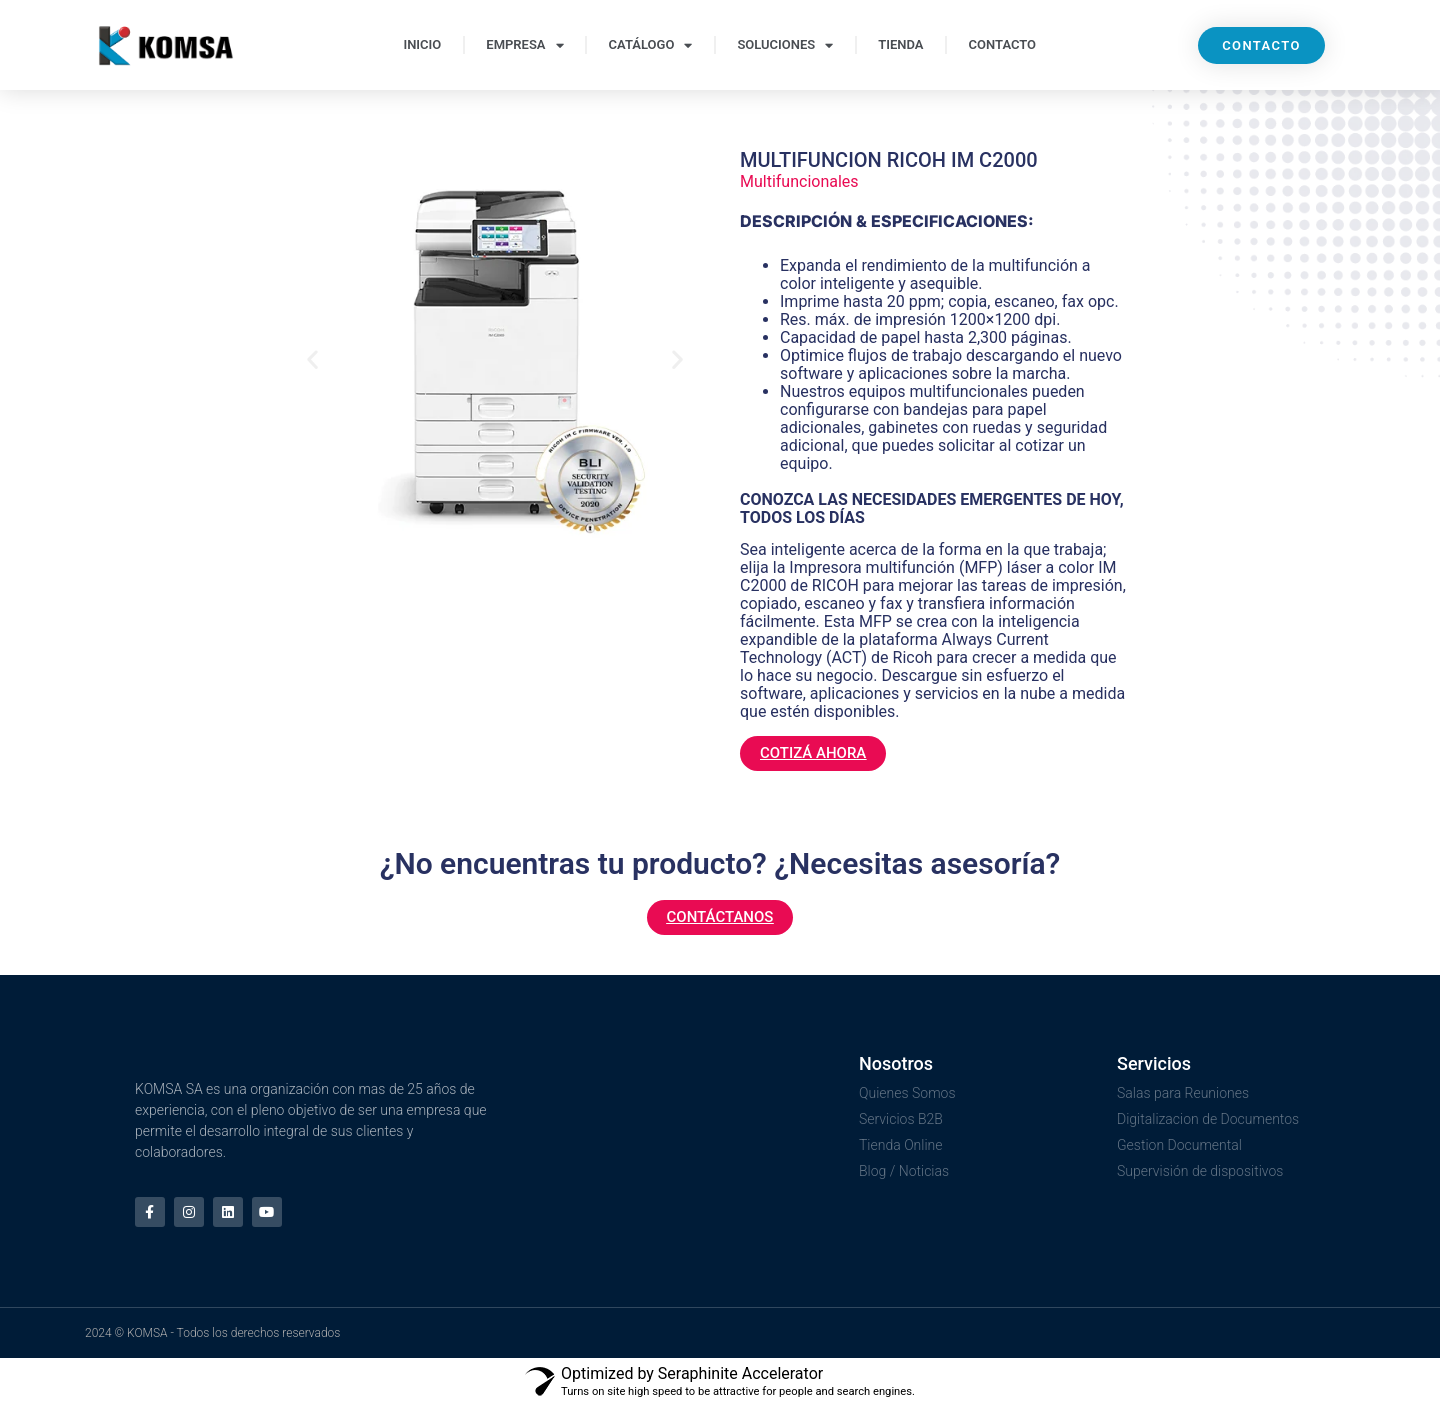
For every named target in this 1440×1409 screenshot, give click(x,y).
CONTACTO (1003, 44)
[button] (312, 358)
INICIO (422, 44)
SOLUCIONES (785, 45)
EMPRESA (524, 45)
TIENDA (900, 44)
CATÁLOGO (651, 45)
